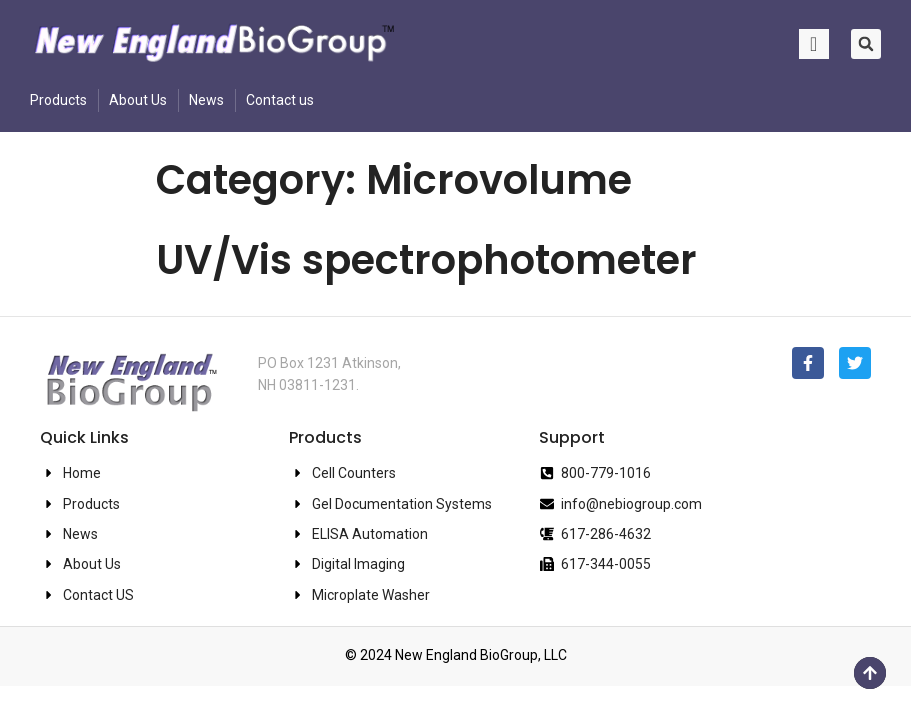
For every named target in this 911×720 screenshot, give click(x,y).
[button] (866, 44)
